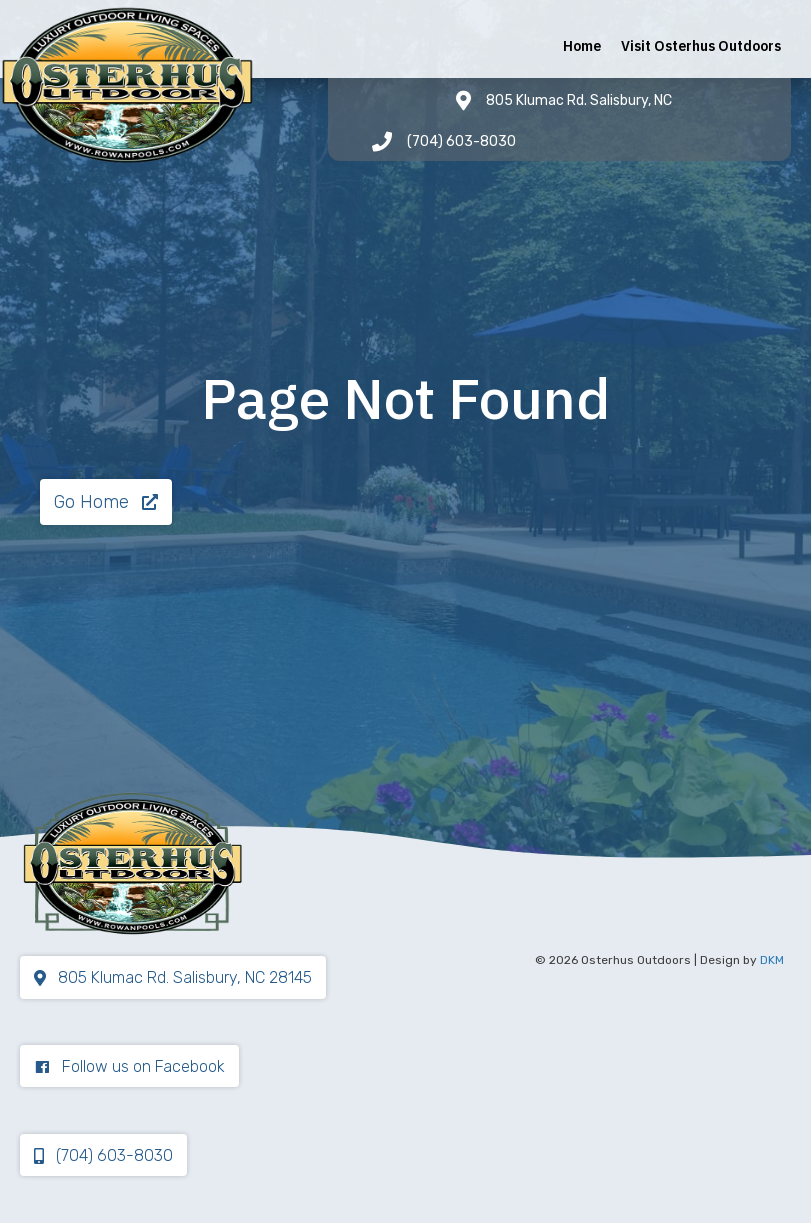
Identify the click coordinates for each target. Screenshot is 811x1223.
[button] (106, 502)
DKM (772, 960)
